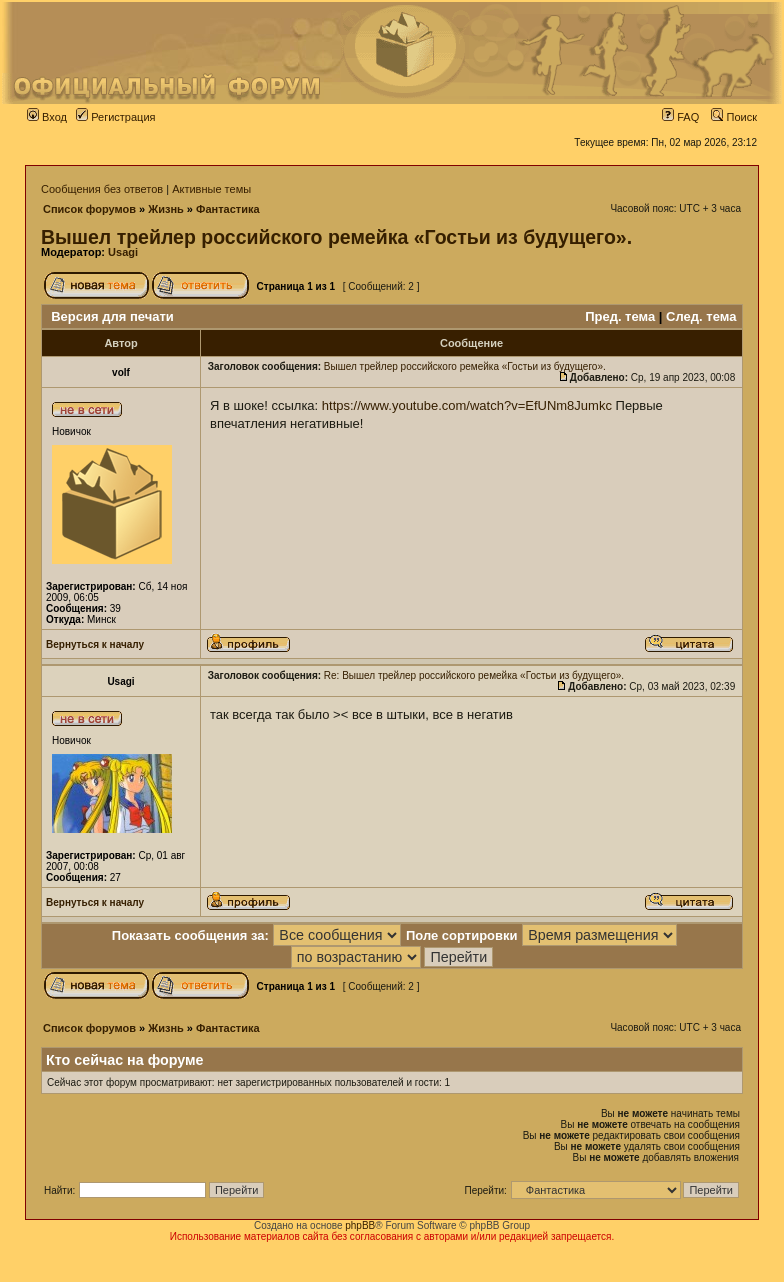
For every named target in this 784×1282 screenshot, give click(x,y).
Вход (47, 117)
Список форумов (89, 209)
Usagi (123, 252)
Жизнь (166, 209)
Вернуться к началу (95, 644)
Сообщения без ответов (102, 189)
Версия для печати (112, 316)
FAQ (680, 117)
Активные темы (211, 189)
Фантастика (228, 209)
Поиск (734, 117)
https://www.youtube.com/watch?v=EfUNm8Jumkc (467, 405)
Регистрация (115, 117)
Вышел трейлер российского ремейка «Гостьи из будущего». (336, 237)
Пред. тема (620, 316)
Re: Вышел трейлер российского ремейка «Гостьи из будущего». (474, 675)
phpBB (360, 1225)
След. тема (701, 316)
